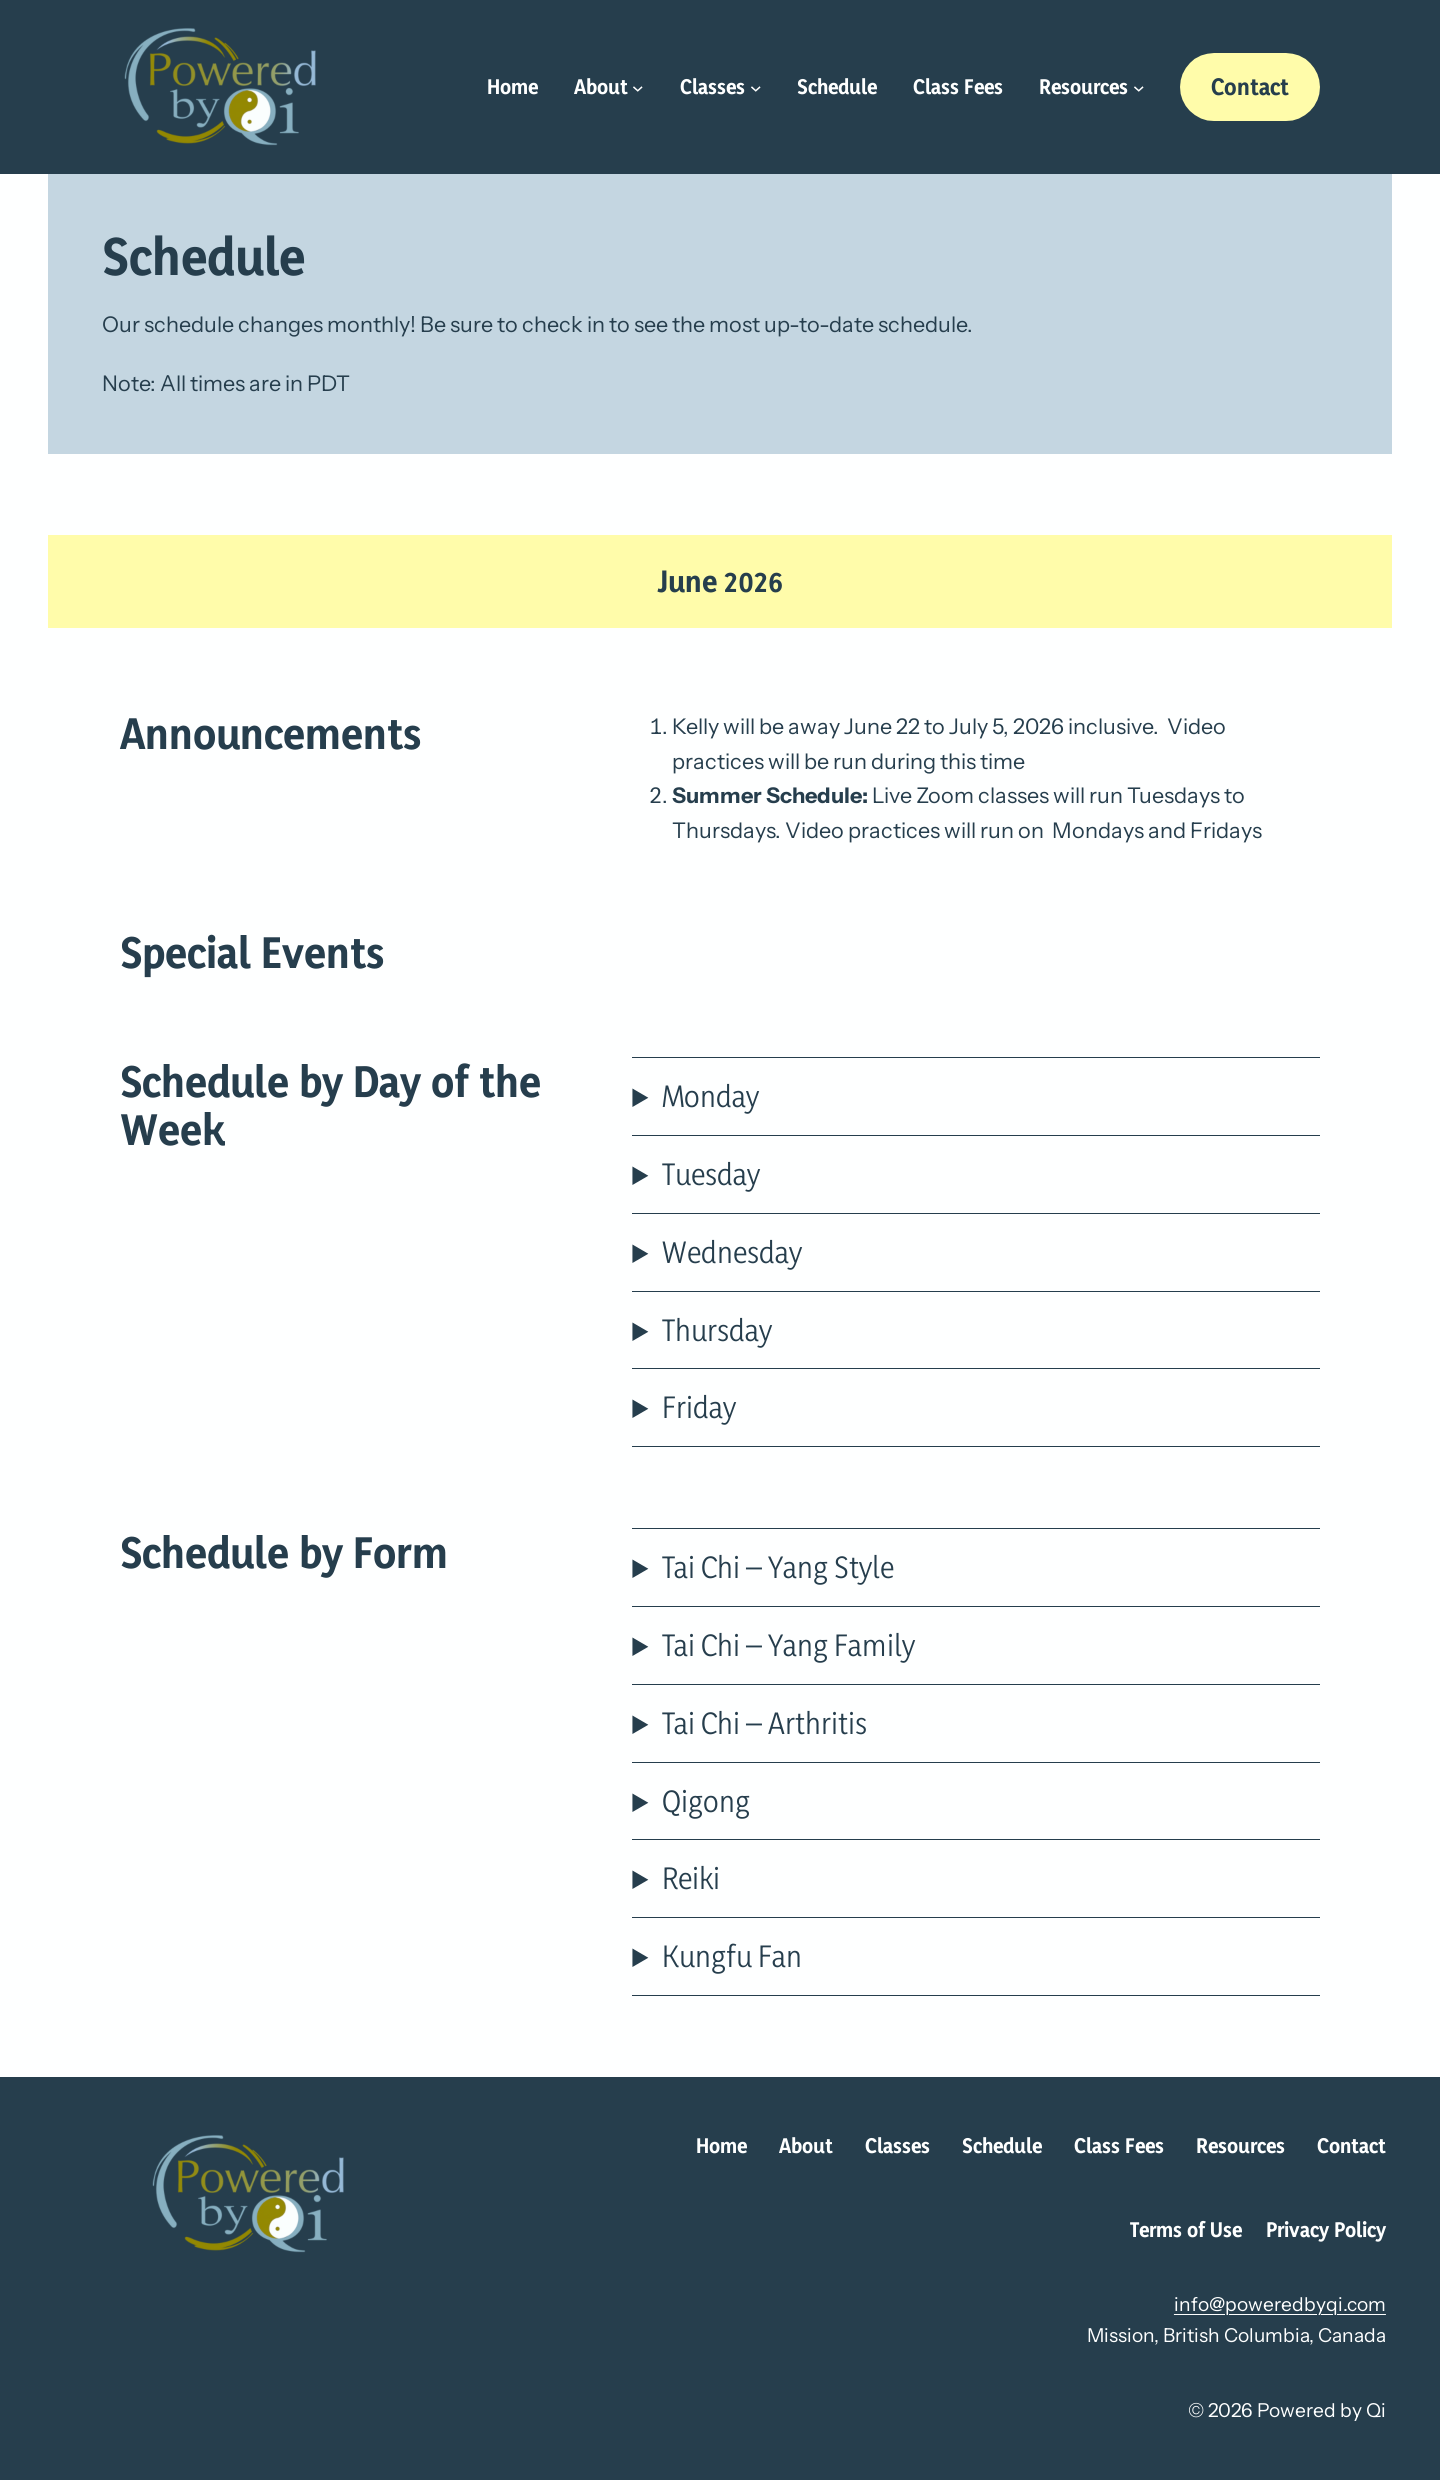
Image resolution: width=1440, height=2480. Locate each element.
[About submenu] (638, 87)
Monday (710, 1095)
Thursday (717, 1329)
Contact (1250, 86)
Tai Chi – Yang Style (778, 1566)
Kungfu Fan (732, 1955)
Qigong (706, 1800)
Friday (699, 1406)
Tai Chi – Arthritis (764, 1722)
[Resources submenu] (1139, 87)
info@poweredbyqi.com (1280, 2304)
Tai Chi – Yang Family (788, 1644)
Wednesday (732, 1251)
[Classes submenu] (756, 87)
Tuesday (711, 1173)
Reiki (691, 1877)
